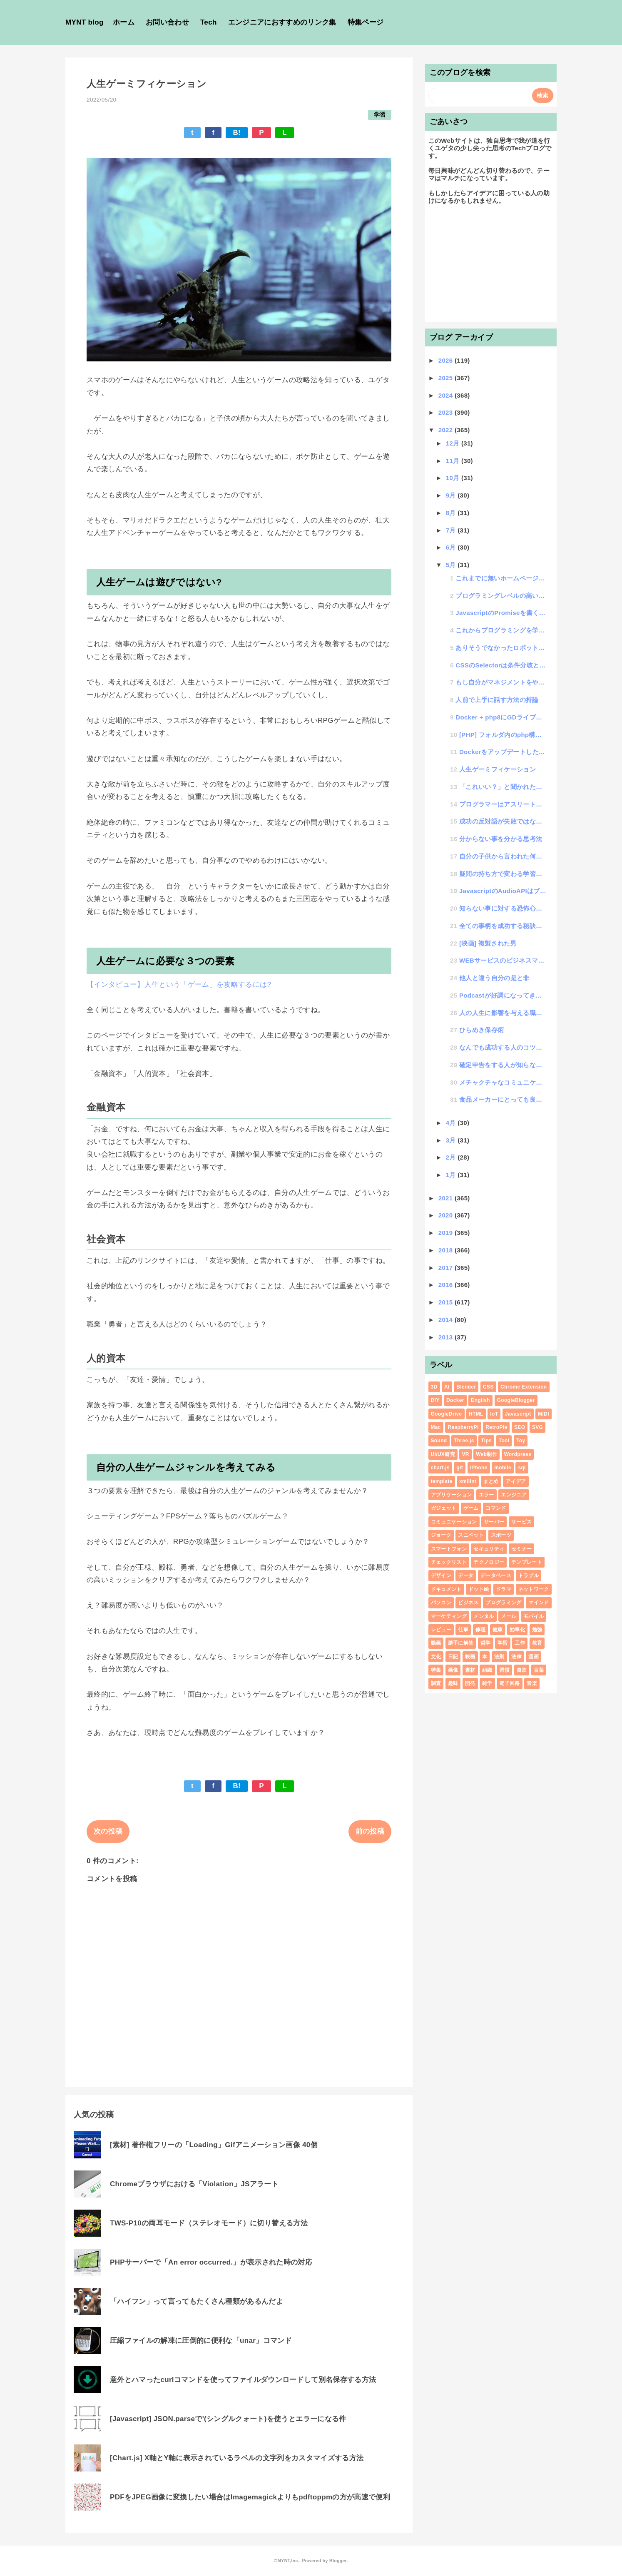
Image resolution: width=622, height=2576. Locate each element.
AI (447, 1387)
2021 (446, 1198)
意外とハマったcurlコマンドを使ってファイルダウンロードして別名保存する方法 (243, 2380)
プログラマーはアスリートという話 (503, 804)
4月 (452, 1122)
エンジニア (514, 1495)
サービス (521, 1522)
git (459, 1468)
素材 (470, 1670)
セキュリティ (488, 1549)
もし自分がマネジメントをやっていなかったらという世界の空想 (501, 682)
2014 (446, 1319)
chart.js (440, 1468)
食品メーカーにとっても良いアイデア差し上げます (503, 1099)
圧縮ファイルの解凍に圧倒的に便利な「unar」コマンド (201, 2341)
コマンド (495, 1508)
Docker (455, 1400)
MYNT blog (84, 22)
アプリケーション (451, 1495)
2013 (446, 1337)
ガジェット (444, 1508)
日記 (453, 1657)
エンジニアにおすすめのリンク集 (282, 22)
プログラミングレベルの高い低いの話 (501, 595)
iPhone (479, 1468)
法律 (516, 1657)
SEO (519, 1427)
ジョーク (441, 1535)
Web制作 (486, 1454)
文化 (436, 1657)
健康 (498, 1630)
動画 (436, 1643)
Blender (466, 1387)
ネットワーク (533, 1589)
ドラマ (503, 1589)
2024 (446, 395)
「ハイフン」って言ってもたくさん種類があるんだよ (196, 2301)
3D (434, 1387)
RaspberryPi (463, 1427)
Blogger (337, 2560)
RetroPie (496, 1427)
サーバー (494, 1522)
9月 (452, 495)
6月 (452, 547)
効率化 (517, 1630)
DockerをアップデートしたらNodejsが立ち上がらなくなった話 (503, 751)
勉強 (537, 1630)
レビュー (441, 1630)
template (442, 1481)
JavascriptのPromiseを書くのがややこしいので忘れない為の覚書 (501, 612)
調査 (436, 1683)
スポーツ (501, 1535)
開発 (470, 1683)
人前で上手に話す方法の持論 (496, 699)
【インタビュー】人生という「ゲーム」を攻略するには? (179, 984)
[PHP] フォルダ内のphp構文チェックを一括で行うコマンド (503, 734)
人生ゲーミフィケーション (497, 769)
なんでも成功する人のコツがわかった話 (503, 1047)
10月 (453, 477)
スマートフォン (449, 1549)
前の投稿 (370, 1831)
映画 (470, 1657)
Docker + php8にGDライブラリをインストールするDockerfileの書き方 (501, 717)
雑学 (487, 1683)
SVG (537, 1427)
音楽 (532, 1683)
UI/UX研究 (443, 1454)
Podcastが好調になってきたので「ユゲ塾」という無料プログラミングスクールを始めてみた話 (503, 995)
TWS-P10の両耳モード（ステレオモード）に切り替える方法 (209, 2223)
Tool (504, 1441)
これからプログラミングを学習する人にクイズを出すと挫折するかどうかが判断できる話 (501, 630)
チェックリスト (449, 1562)
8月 (452, 512)
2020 (446, 1215)
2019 (446, 1232)
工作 (520, 1643)
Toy (520, 1441)
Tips (486, 1441)
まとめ (491, 1481)
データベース (495, 1575)
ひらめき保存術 (481, 1029)
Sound (439, 1441)
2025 (446, 377)
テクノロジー (488, 1562)
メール (508, 1616)
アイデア (515, 1481)
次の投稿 (108, 1831)
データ (465, 1575)
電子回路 (509, 1683)
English (480, 1400)
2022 (446, 429)
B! (237, 133)
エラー (486, 1495)
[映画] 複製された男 (488, 943)
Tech (208, 22)
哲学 (485, 1643)
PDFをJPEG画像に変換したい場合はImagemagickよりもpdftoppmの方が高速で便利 (250, 2497)
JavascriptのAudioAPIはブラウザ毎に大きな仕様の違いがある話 (503, 890)
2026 (446, 360)
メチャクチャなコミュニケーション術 (503, 1082)
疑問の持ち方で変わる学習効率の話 (503, 873)
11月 (453, 460)
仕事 (463, 1630)
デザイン (441, 1575)
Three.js (464, 1441)
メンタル (483, 1616)
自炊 (522, 1670)
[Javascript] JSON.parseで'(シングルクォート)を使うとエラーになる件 (228, 2419)
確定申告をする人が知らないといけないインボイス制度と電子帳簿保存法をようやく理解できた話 (503, 1064)
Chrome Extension (523, 1387)
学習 (380, 115)
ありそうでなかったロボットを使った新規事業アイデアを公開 (501, 647)
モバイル (533, 1616)
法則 (499, 1657)
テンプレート (526, 1562)
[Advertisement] (491, 267)
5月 (452, 564)
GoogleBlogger (516, 1400)
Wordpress (518, 1454)
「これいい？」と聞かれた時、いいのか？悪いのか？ (503, 786)
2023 (446, 412)
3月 (452, 1140)
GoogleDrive (446, 1414)
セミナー (521, 1549)
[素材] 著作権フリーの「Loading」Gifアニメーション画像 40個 (214, 2145)
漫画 (533, 1657)
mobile (502, 1468)
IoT (494, 1414)
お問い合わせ (167, 22)
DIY (435, 1400)
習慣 (504, 1670)
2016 (446, 1284)
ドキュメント (446, 1589)
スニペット (471, 1535)
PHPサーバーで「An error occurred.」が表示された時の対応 (211, 2262)
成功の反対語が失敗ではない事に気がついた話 (503, 821)
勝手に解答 (461, 1643)
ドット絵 (478, 1589)
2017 (446, 1267)
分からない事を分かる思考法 (500, 838)
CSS (488, 1387)
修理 (480, 1630)
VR (465, 1454)
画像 (453, 1670)
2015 (446, 1302)
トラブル (528, 1575)
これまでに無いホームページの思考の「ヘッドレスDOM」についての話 (501, 578)
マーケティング (449, 1616)
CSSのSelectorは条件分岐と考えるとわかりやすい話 (501, 665)
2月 (452, 1157)
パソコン (441, 1602)
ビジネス (468, 1602)
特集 (436, 1670)
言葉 (539, 1670)
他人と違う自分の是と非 (494, 977)
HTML (476, 1414)
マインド (538, 1602)
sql (521, 1468)
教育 (537, 1643)
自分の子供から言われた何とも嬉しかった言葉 (503, 856)
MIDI (543, 1414)
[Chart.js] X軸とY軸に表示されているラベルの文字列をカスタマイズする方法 (236, 2458)
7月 (452, 530)
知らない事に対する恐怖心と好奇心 (503, 908)
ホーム (123, 22)
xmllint (467, 1481)
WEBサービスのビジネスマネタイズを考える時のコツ (503, 960)
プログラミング (503, 1602)
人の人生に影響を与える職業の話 (503, 1012)
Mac (436, 1427)
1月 (452, 1174)
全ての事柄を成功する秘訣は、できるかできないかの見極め (503, 925)
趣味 (453, 1683)
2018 (446, 1250)
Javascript (518, 1414)
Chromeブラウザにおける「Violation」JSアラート (194, 2184)
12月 (453, 443)
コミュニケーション (454, 1522)
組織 (487, 1670)
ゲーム (471, 1508)
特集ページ (366, 22)
